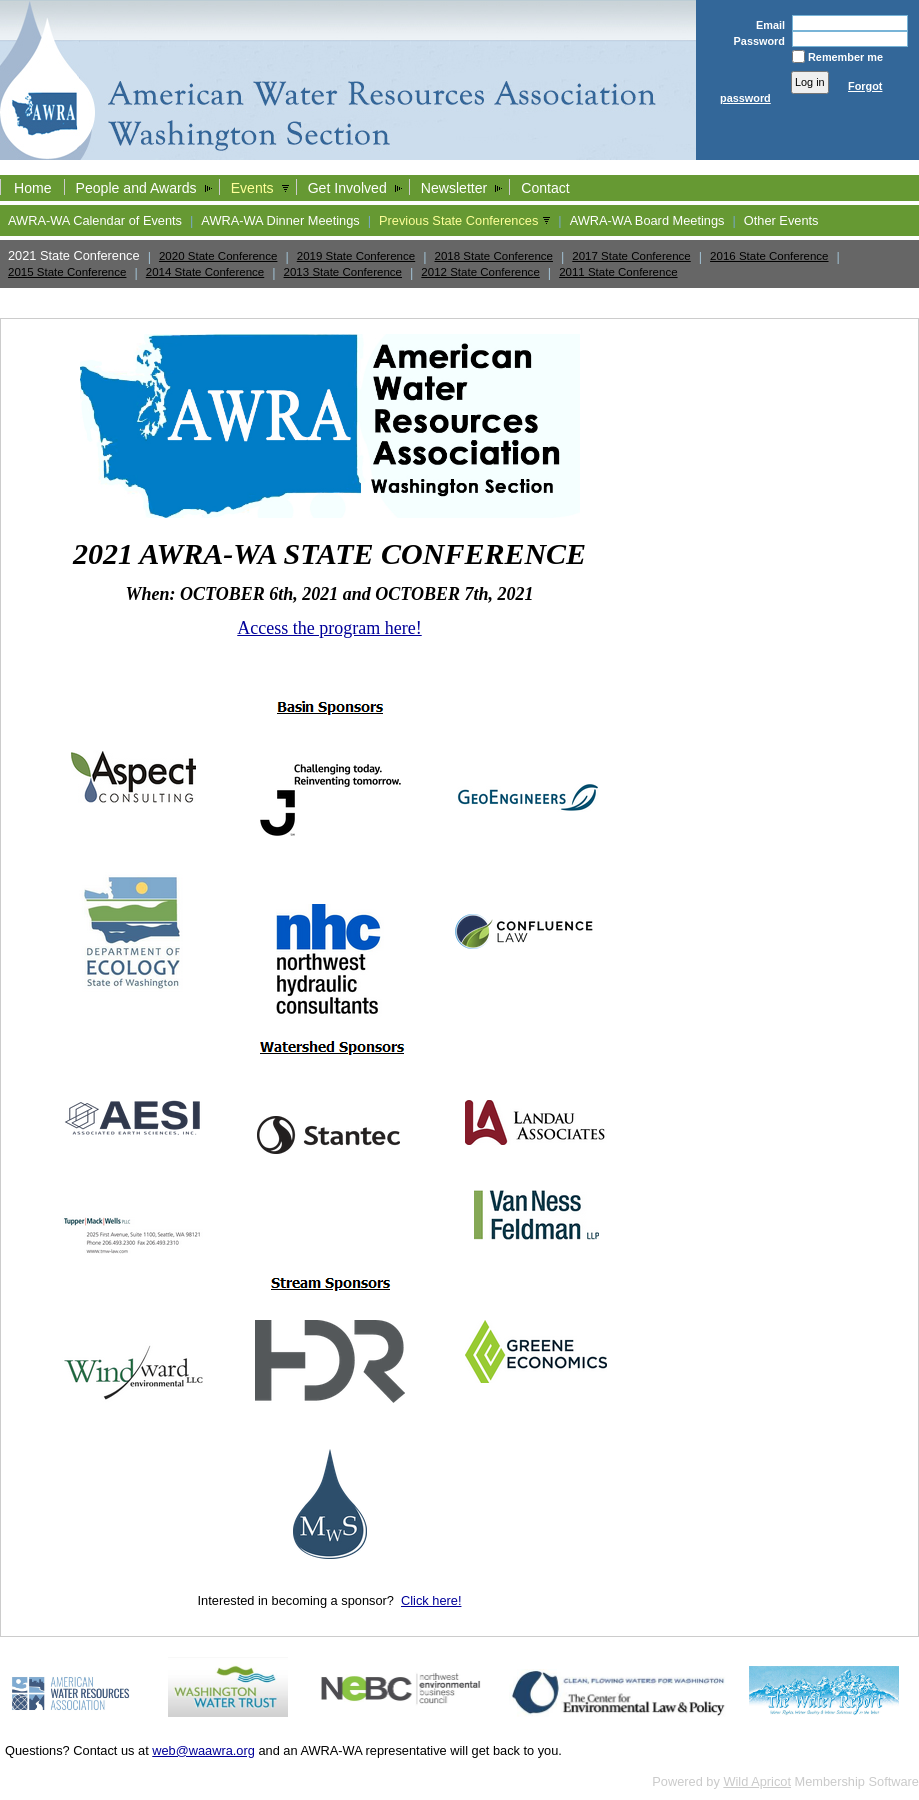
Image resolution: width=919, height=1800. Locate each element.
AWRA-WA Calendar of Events (95, 220)
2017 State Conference (631, 256)
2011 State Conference (618, 272)
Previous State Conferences (458, 220)
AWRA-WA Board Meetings (647, 220)
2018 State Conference (494, 256)
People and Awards (136, 188)
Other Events (781, 220)
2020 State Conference (218, 256)
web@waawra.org (203, 1750)
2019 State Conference (356, 256)
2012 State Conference (480, 272)
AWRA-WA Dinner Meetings (280, 220)
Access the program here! (329, 628)
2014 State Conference (205, 272)
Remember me (845, 57)
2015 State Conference (67, 272)
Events (252, 188)
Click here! (431, 1600)
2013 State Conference (343, 272)
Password (755, 41)
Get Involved (347, 188)
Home (33, 188)
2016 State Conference (769, 256)
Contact (545, 188)
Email (766, 25)
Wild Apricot (757, 1781)
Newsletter (454, 188)
